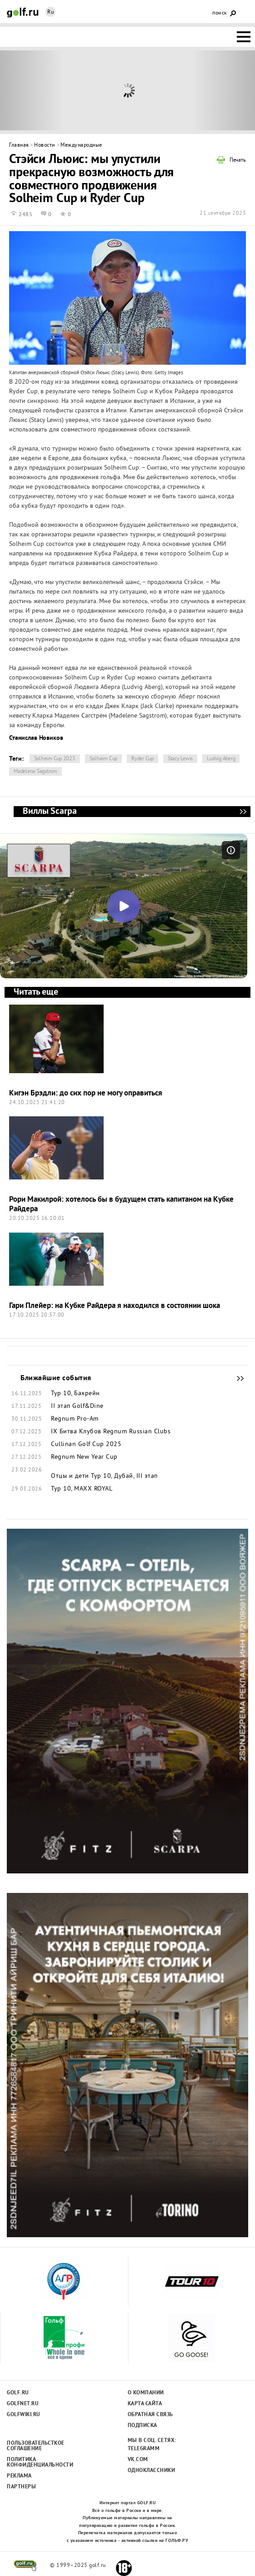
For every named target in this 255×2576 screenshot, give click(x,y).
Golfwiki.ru (23, 2414)
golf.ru (25, 2565)
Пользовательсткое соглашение (35, 2446)
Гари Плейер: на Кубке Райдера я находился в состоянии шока (114, 1306)
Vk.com (138, 2459)
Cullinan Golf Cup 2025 (86, 1445)
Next (223, 90)
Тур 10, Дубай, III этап (124, 1476)
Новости (44, 145)
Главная (19, 145)
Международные (81, 145)
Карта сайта (145, 2404)
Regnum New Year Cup (84, 1457)
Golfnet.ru (23, 2404)
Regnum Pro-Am (75, 1419)
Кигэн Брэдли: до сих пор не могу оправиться (85, 1093)
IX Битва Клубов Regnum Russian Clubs (110, 1432)
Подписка (142, 2425)
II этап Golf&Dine (77, 1406)
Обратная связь (150, 2414)
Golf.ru (18, 2393)
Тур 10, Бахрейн (75, 1394)
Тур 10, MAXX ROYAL (81, 1489)
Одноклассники (151, 2470)
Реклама (19, 2476)
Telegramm (144, 2449)
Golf (23, 12)
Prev (32, 90)
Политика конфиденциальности (35, 2462)
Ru (50, 12)
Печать (238, 160)
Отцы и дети (70, 1476)
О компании (146, 2393)
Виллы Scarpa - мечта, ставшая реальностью (242, 811)
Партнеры (21, 2487)
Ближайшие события (236, 1378)
